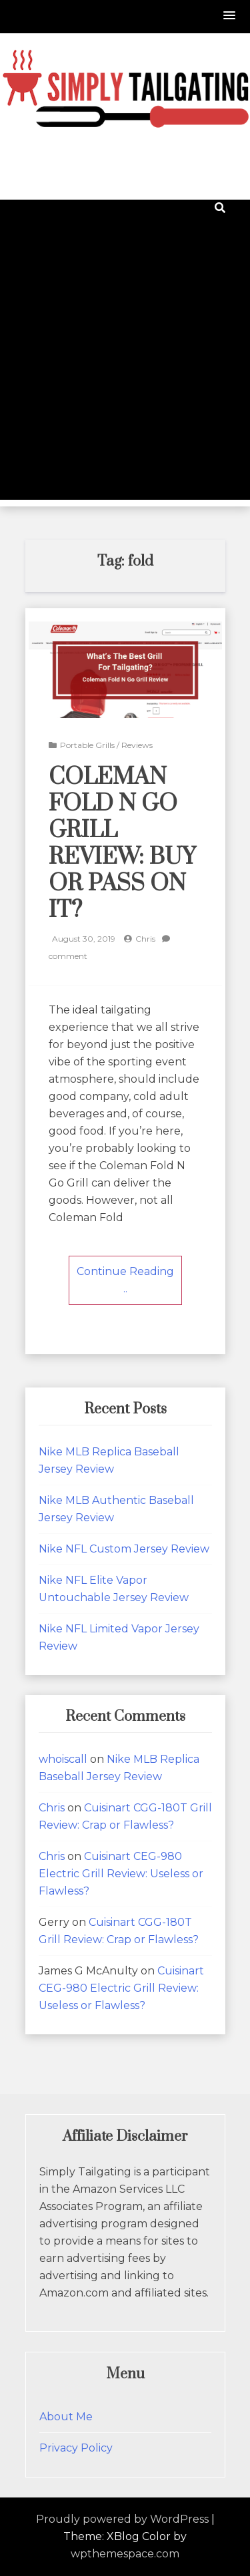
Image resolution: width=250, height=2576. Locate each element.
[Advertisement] (125, 375)
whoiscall (63, 1759)
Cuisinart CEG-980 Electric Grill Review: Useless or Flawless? (121, 1873)
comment (68, 956)
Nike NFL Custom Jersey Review (124, 1549)
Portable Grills (87, 745)
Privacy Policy (76, 2448)
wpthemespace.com (125, 2553)
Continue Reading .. (125, 1280)
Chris (145, 939)
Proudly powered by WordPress (122, 2519)
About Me (66, 2416)
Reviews (137, 745)
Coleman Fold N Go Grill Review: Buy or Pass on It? (122, 844)
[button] (230, 16)
